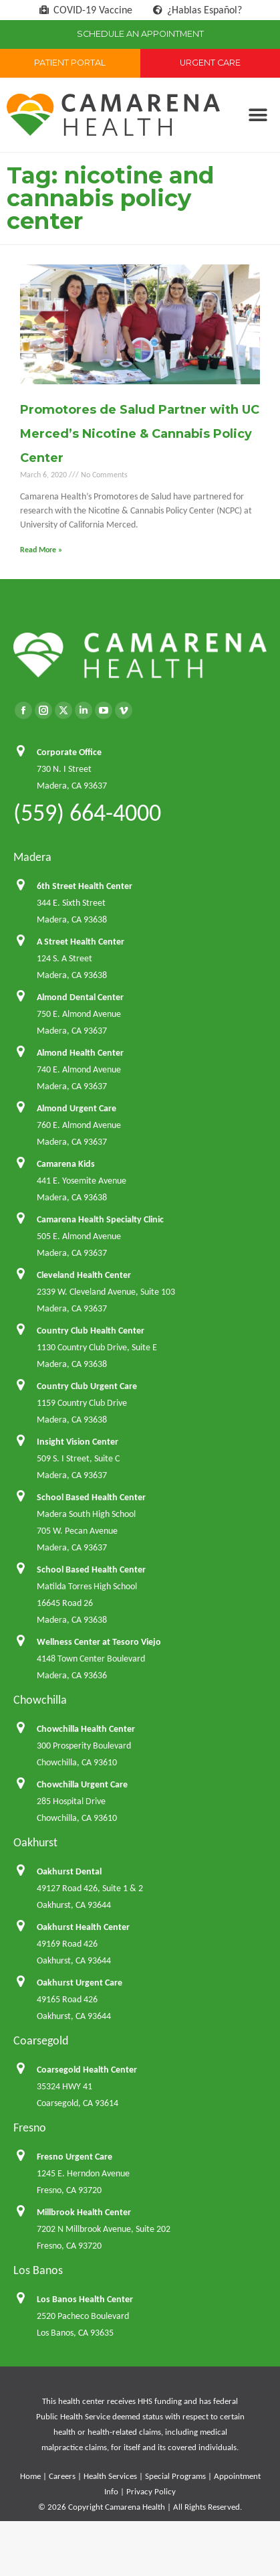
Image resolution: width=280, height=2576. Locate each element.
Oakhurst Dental (69, 1871)
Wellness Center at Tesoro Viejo (99, 1641)
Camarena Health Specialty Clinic (100, 1219)
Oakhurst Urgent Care (79, 1982)
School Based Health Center (91, 1497)
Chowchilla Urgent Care (82, 1784)
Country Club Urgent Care (87, 1386)
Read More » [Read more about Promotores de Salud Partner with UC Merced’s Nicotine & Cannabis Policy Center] (41, 549)
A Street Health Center (80, 941)
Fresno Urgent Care (74, 2156)
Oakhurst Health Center (83, 1927)
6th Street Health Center (84, 886)
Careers (62, 2476)
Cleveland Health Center (84, 1275)
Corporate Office (69, 752)
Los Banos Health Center (85, 2299)
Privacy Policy (151, 2491)
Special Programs (175, 2476)
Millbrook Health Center (84, 2212)
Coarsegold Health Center (87, 2069)
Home (30, 2476)
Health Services (110, 2476)
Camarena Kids (66, 1164)
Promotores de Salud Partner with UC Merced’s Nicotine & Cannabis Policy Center (139, 433)
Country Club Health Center (90, 1330)
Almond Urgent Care (76, 1108)
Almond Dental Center (80, 997)
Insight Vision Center (77, 1441)
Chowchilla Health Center (86, 1729)
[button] (258, 115)
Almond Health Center (80, 1052)
